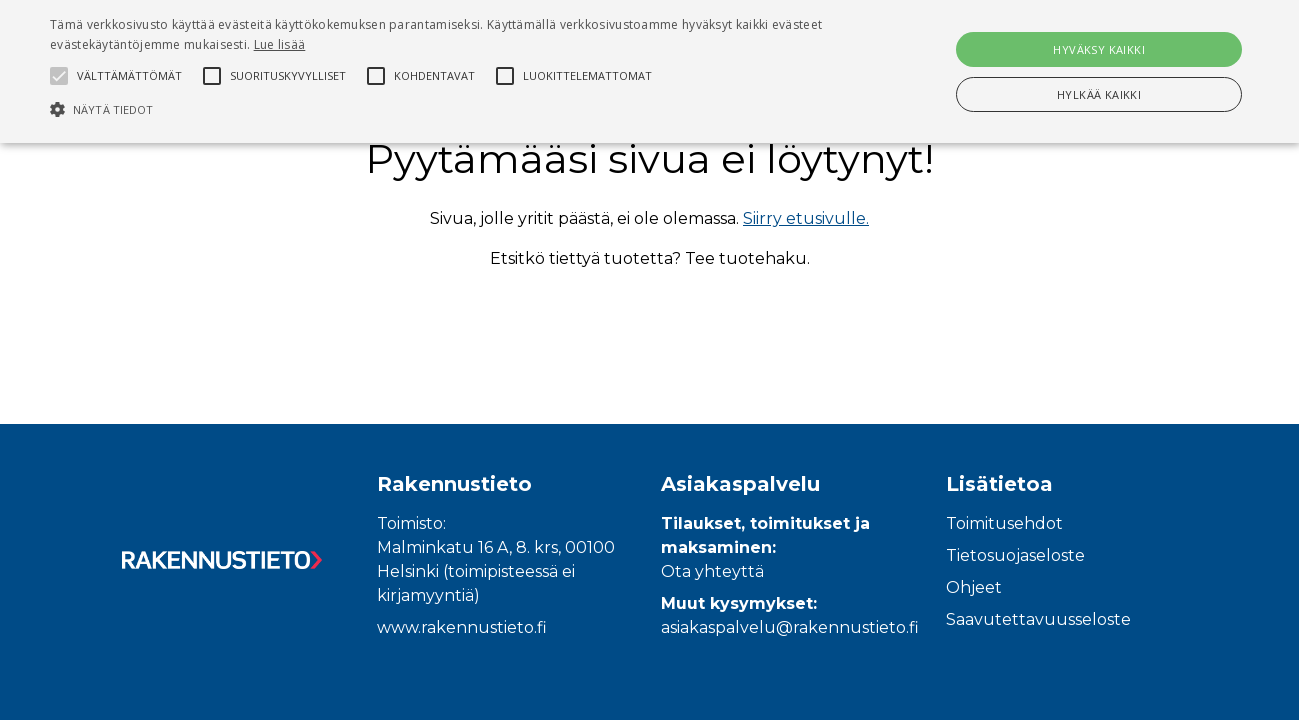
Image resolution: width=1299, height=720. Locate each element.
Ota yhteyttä (712, 571)
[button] (439, 109)
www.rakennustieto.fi (462, 627)
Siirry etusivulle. (806, 218)
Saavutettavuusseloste (1038, 619)
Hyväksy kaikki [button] (1099, 49)
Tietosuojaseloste (1015, 555)
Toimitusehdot (1004, 523)
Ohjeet (974, 587)
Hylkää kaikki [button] (1099, 94)
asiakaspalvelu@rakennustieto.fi (790, 627)
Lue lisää (280, 44)
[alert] (649, 71)
